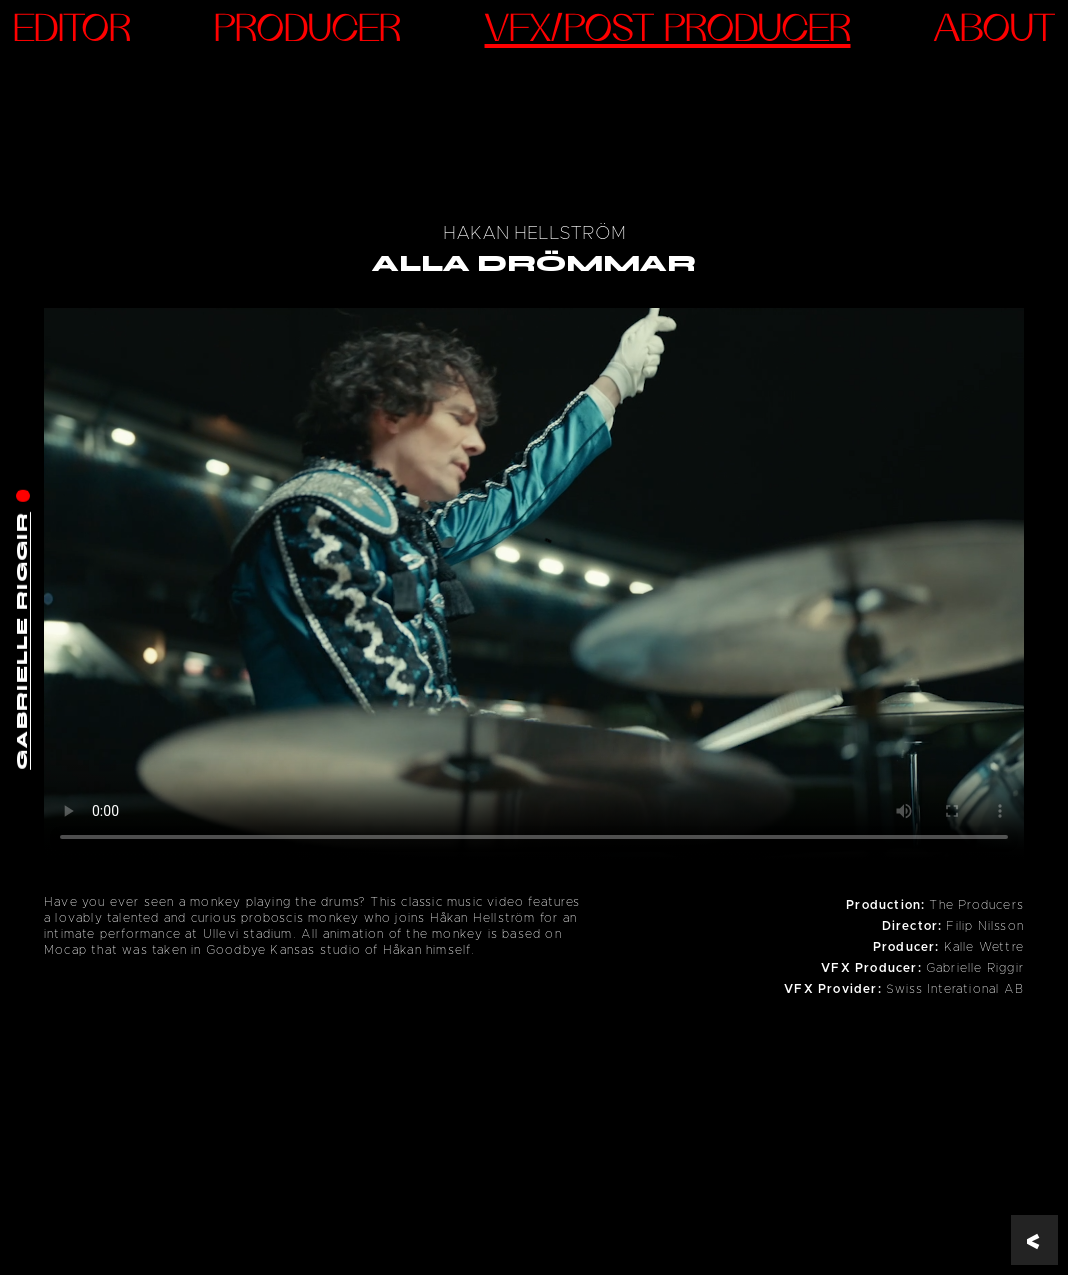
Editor (72, 31)
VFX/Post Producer (668, 31)
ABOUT (994, 31)
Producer (307, 31)
